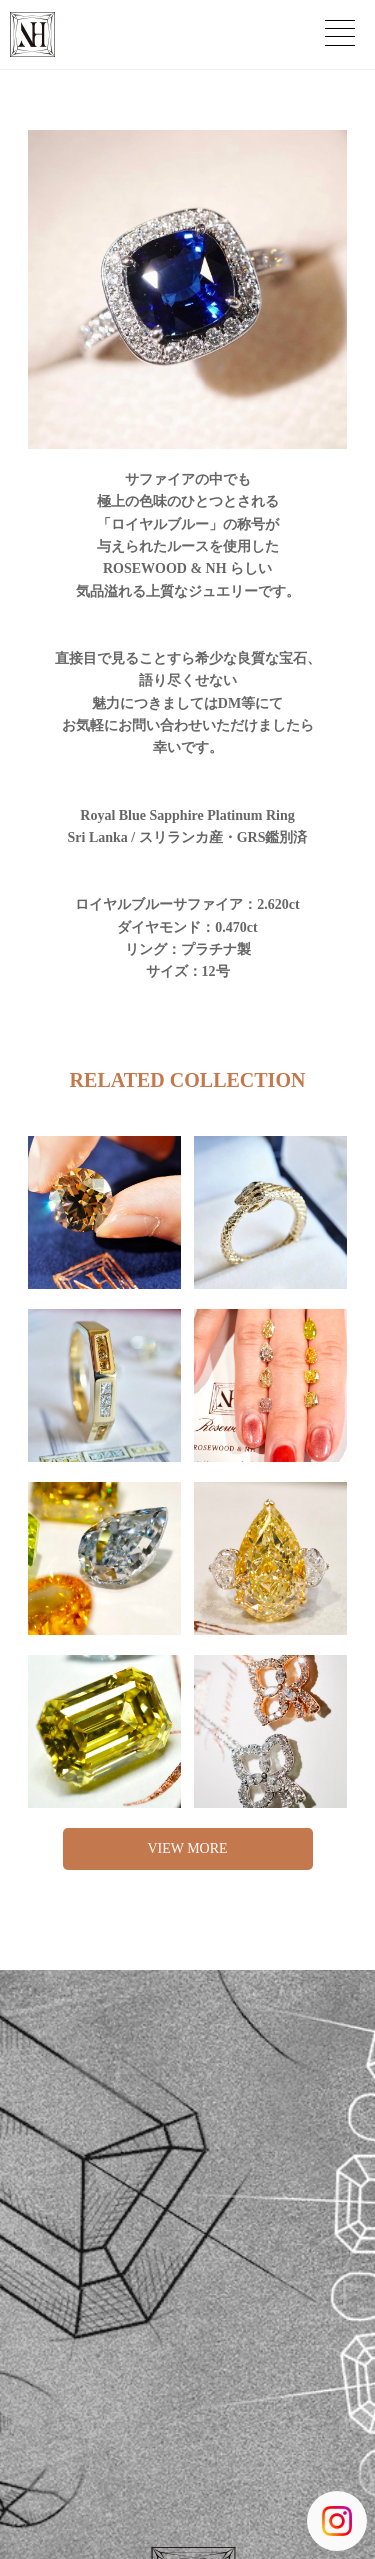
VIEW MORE (187, 1848)
